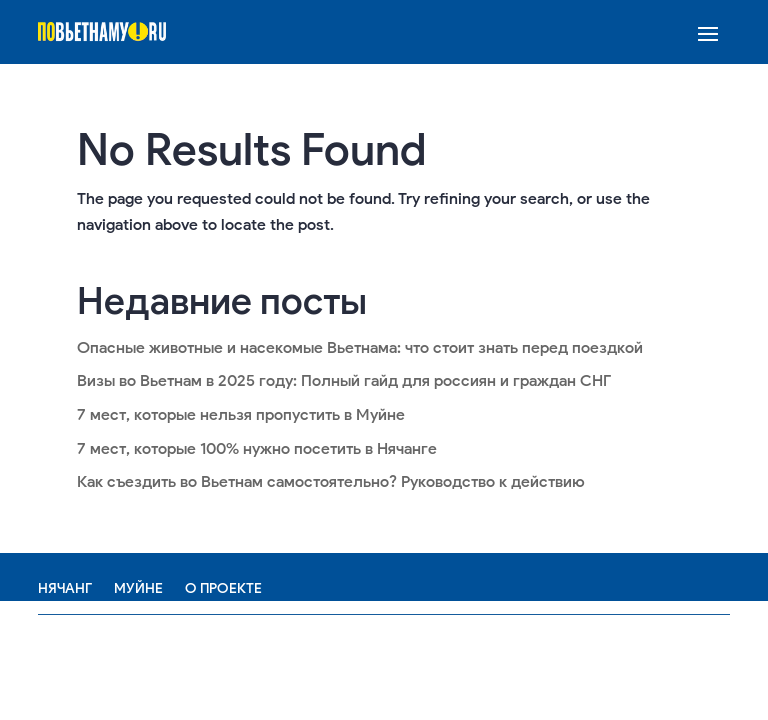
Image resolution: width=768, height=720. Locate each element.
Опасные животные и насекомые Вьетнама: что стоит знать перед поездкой (360, 347)
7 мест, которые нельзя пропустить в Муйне (241, 414)
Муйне (138, 589)
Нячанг (65, 589)
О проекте (223, 589)
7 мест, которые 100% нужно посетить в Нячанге (257, 448)
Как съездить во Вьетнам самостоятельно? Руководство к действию (331, 481)
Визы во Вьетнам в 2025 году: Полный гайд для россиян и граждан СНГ (344, 380)
